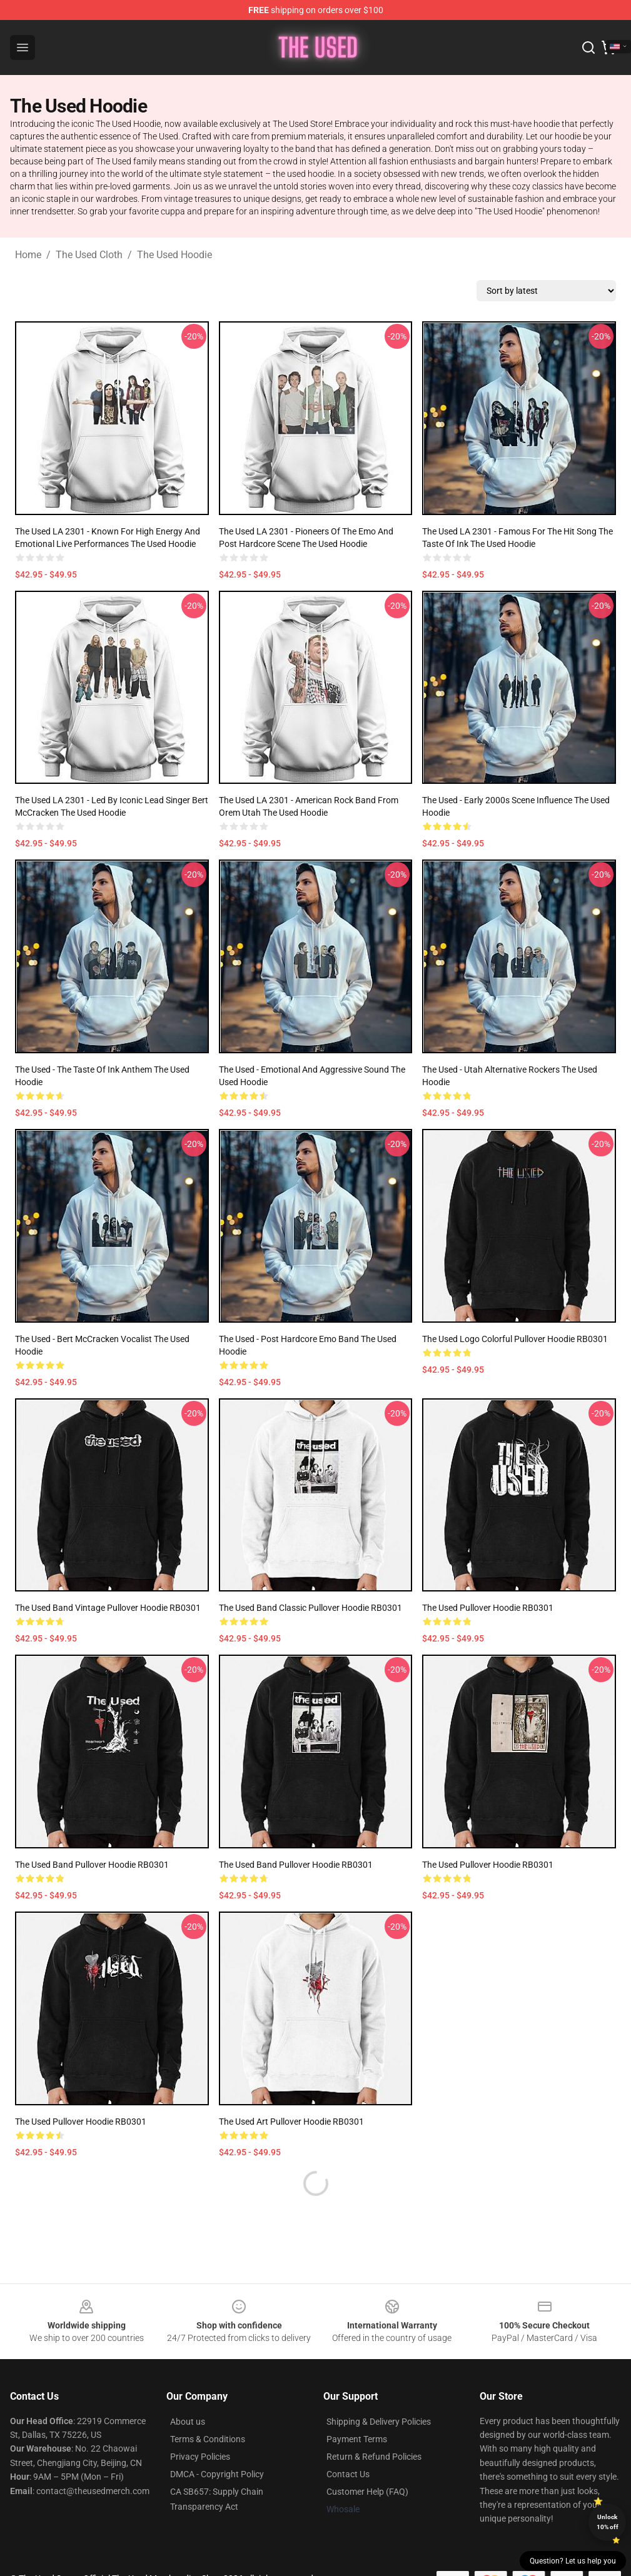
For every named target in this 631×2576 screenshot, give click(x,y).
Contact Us (348, 2474)
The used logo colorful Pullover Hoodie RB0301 (515, 1339)
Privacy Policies (200, 2457)
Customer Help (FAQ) (367, 2492)
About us (187, 2422)
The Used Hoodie (174, 255)
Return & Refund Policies (374, 2457)
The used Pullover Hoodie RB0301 (487, 1608)
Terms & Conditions (207, 2439)
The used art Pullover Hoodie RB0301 (291, 2122)
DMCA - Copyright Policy (217, 2474)
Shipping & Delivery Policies (378, 2422)
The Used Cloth (89, 255)
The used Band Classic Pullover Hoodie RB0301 (310, 1608)
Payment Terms (356, 2439)
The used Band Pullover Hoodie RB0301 (296, 1865)
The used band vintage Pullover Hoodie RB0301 (108, 1608)
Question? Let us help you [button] (573, 2561)
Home (28, 255)
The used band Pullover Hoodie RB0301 (92, 1865)
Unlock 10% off (607, 2521)
